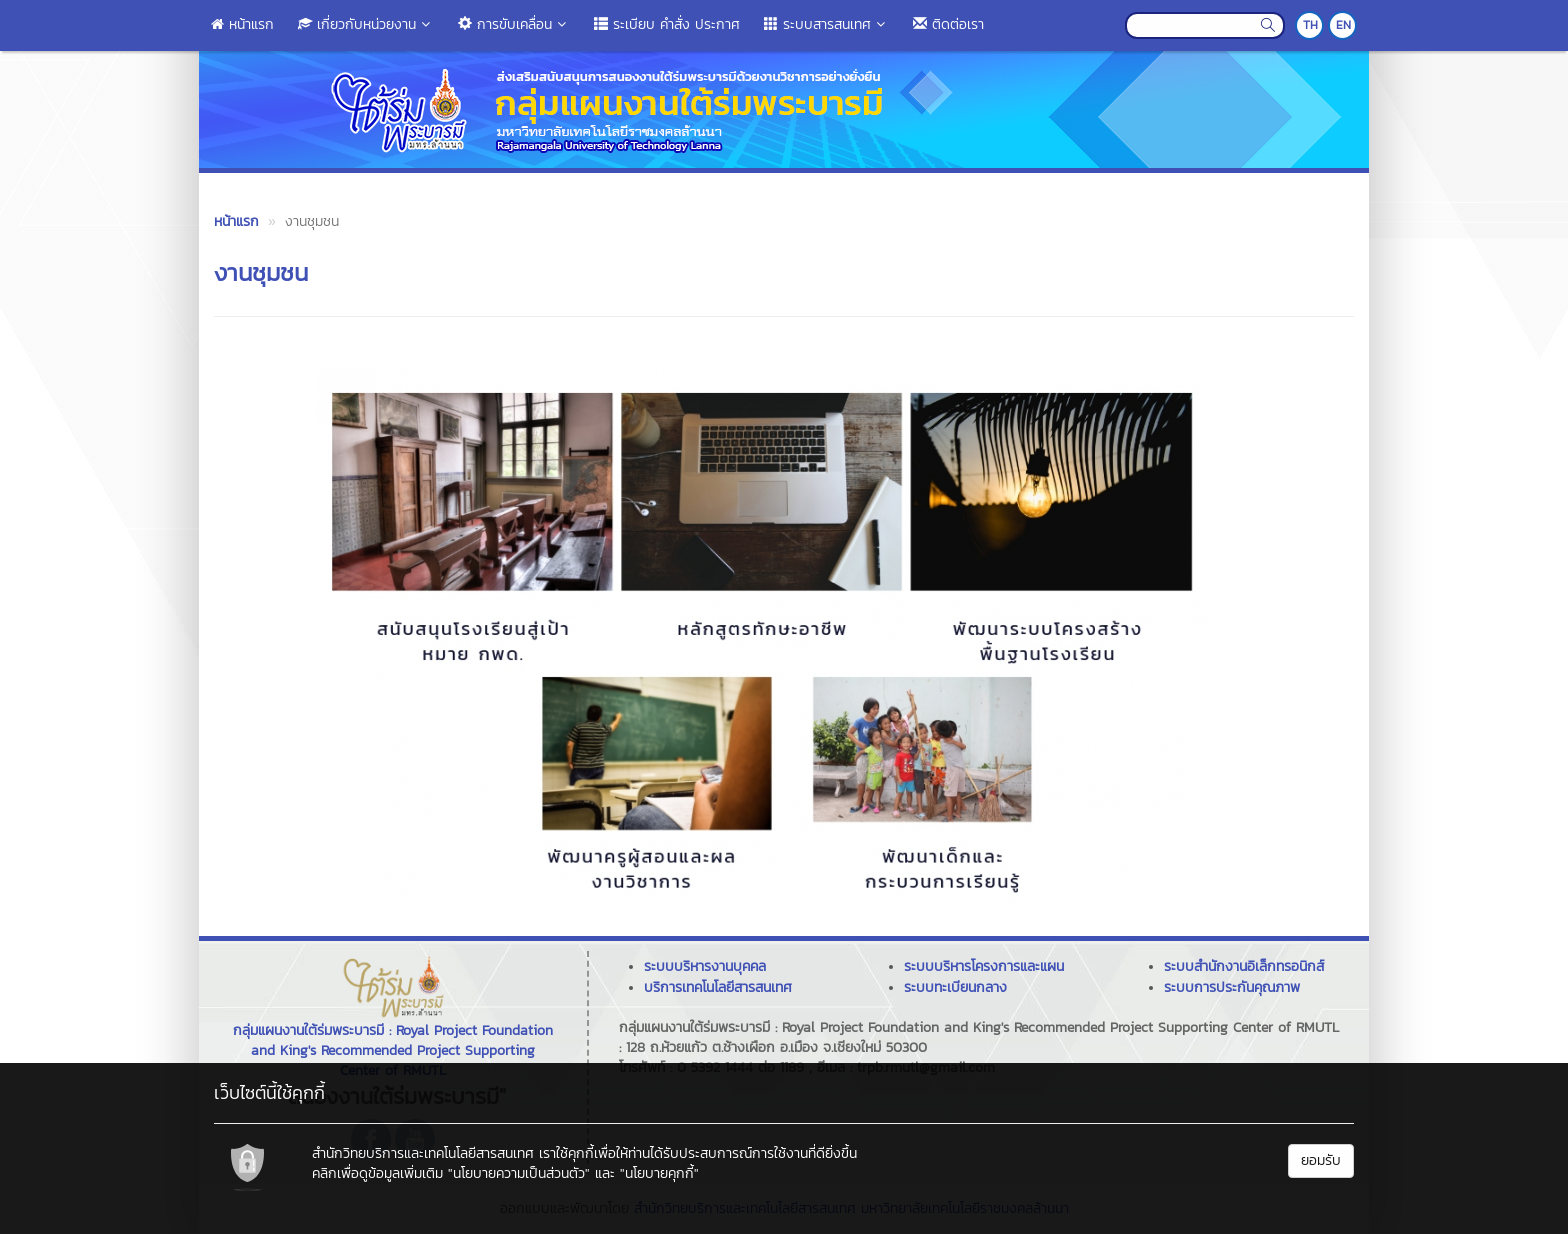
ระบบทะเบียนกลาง (955, 987)
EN (1343, 25)
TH (1310, 25)
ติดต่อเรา (948, 24)
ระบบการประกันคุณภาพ (1232, 987)
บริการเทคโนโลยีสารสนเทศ (718, 987)
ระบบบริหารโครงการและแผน (984, 966)
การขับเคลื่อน (514, 24)
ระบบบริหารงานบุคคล (705, 966)
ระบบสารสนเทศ (826, 24)
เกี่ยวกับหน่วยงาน (366, 24)
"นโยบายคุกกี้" (659, 1173)
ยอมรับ (1321, 1160)
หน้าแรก (242, 24)
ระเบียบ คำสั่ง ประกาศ (667, 24)
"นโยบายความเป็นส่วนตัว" (519, 1173)
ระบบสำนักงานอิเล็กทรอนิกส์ (1244, 966)
